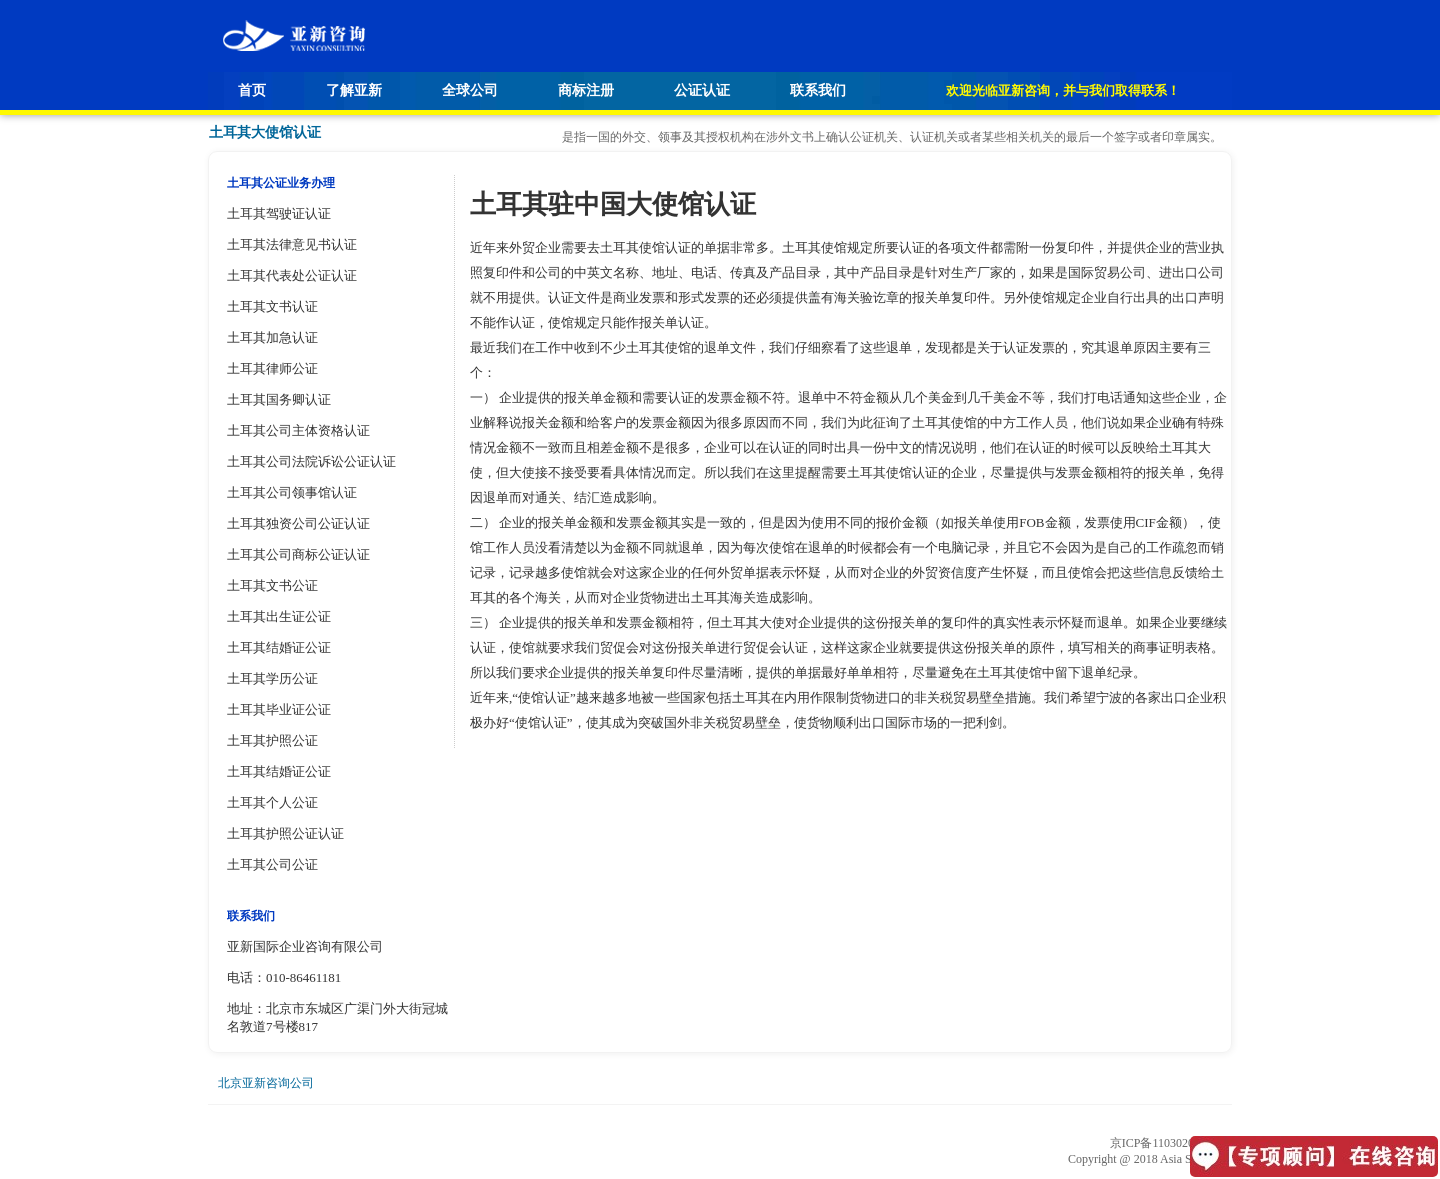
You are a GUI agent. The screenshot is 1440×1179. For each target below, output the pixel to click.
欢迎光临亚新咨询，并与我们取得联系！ (1063, 90)
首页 (252, 90)
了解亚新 (354, 90)
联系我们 (818, 90)
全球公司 (470, 90)
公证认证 (702, 90)
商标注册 (586, 90)
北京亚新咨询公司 (266, 1083)
